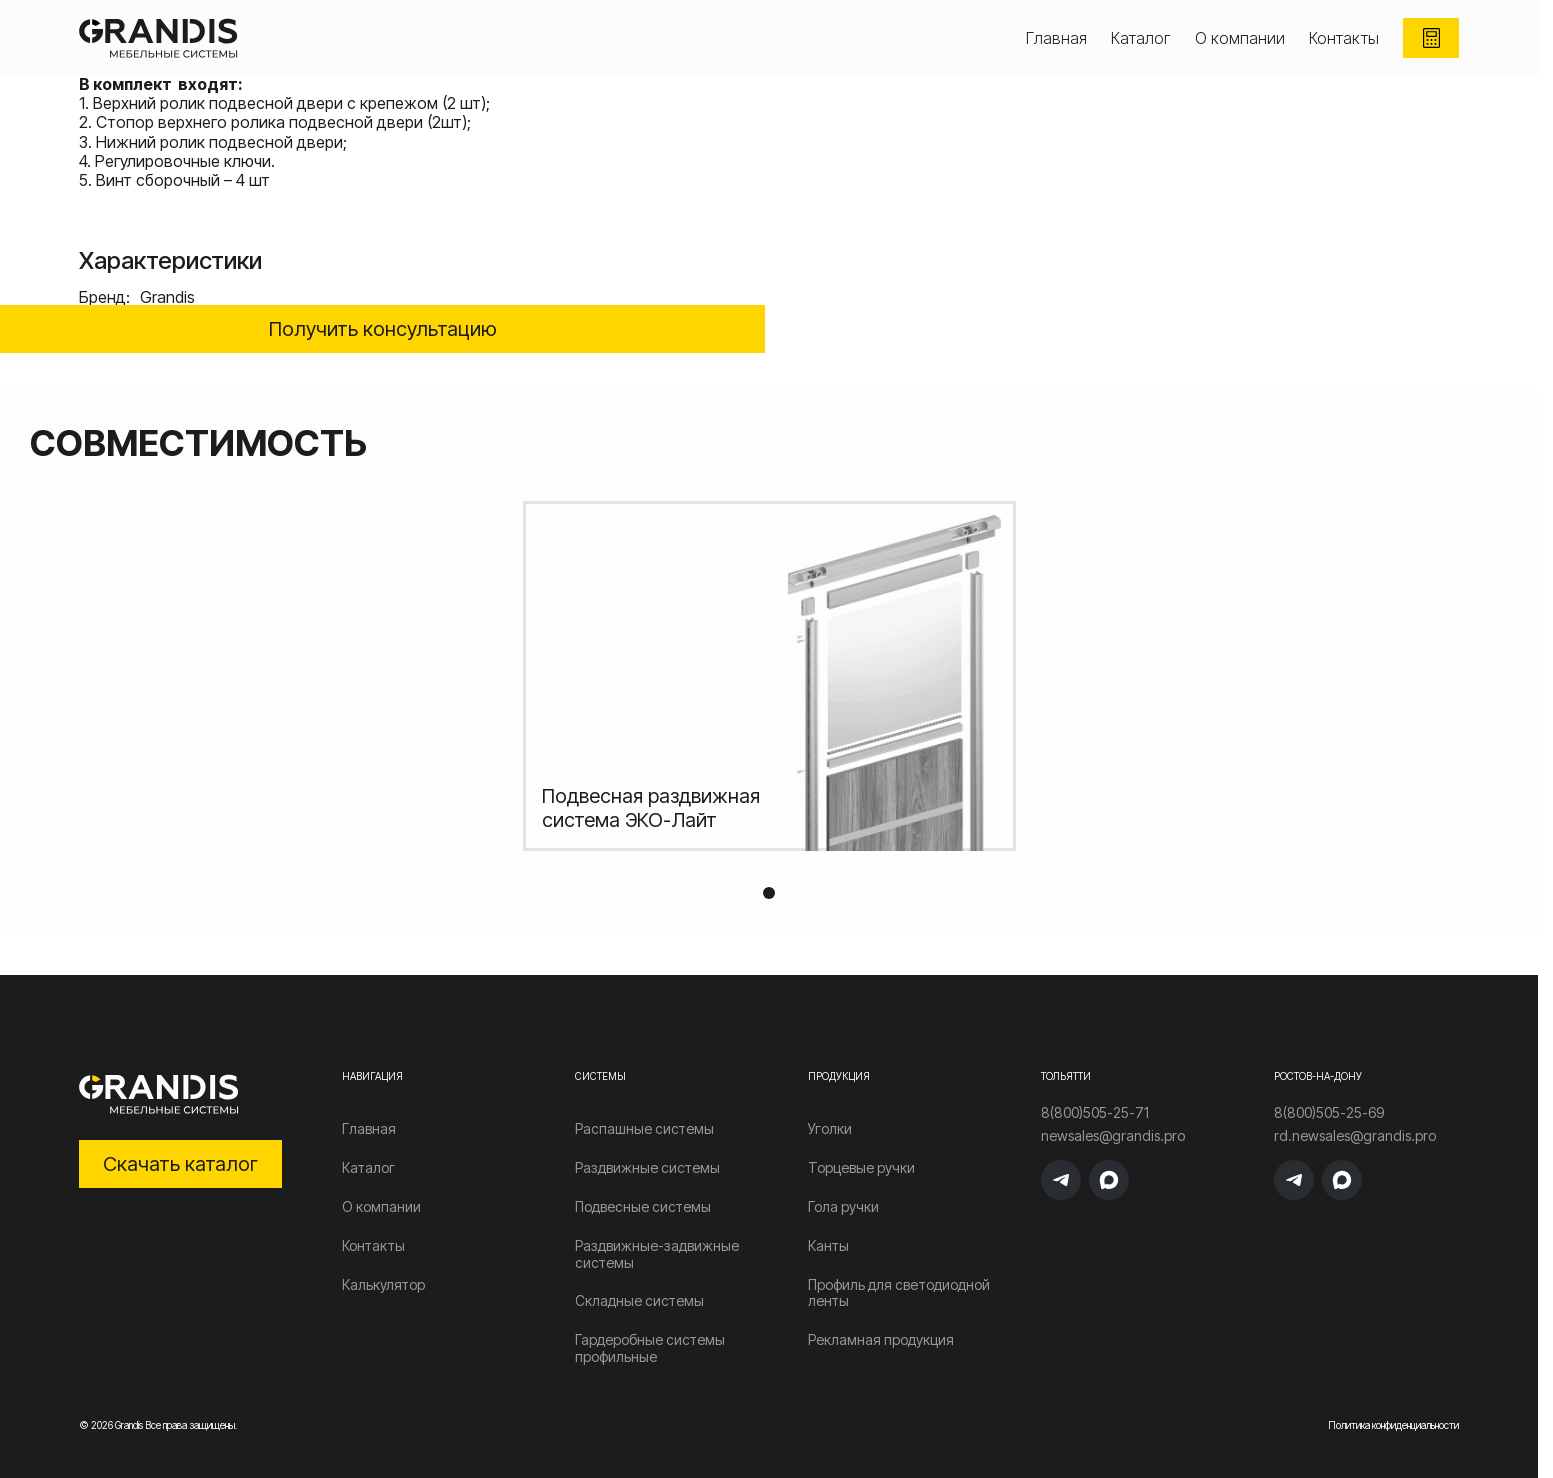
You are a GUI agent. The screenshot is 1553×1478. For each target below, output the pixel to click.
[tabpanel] (769, 676)
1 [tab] (769, 893)
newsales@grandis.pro (1113, 1136)
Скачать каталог (180, 1164)
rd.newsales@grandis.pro (1355, 1136)
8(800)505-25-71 (1095, 1113)
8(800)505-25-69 (1329, 1113)
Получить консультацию (383, 329)
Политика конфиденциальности (1393, 1425)
